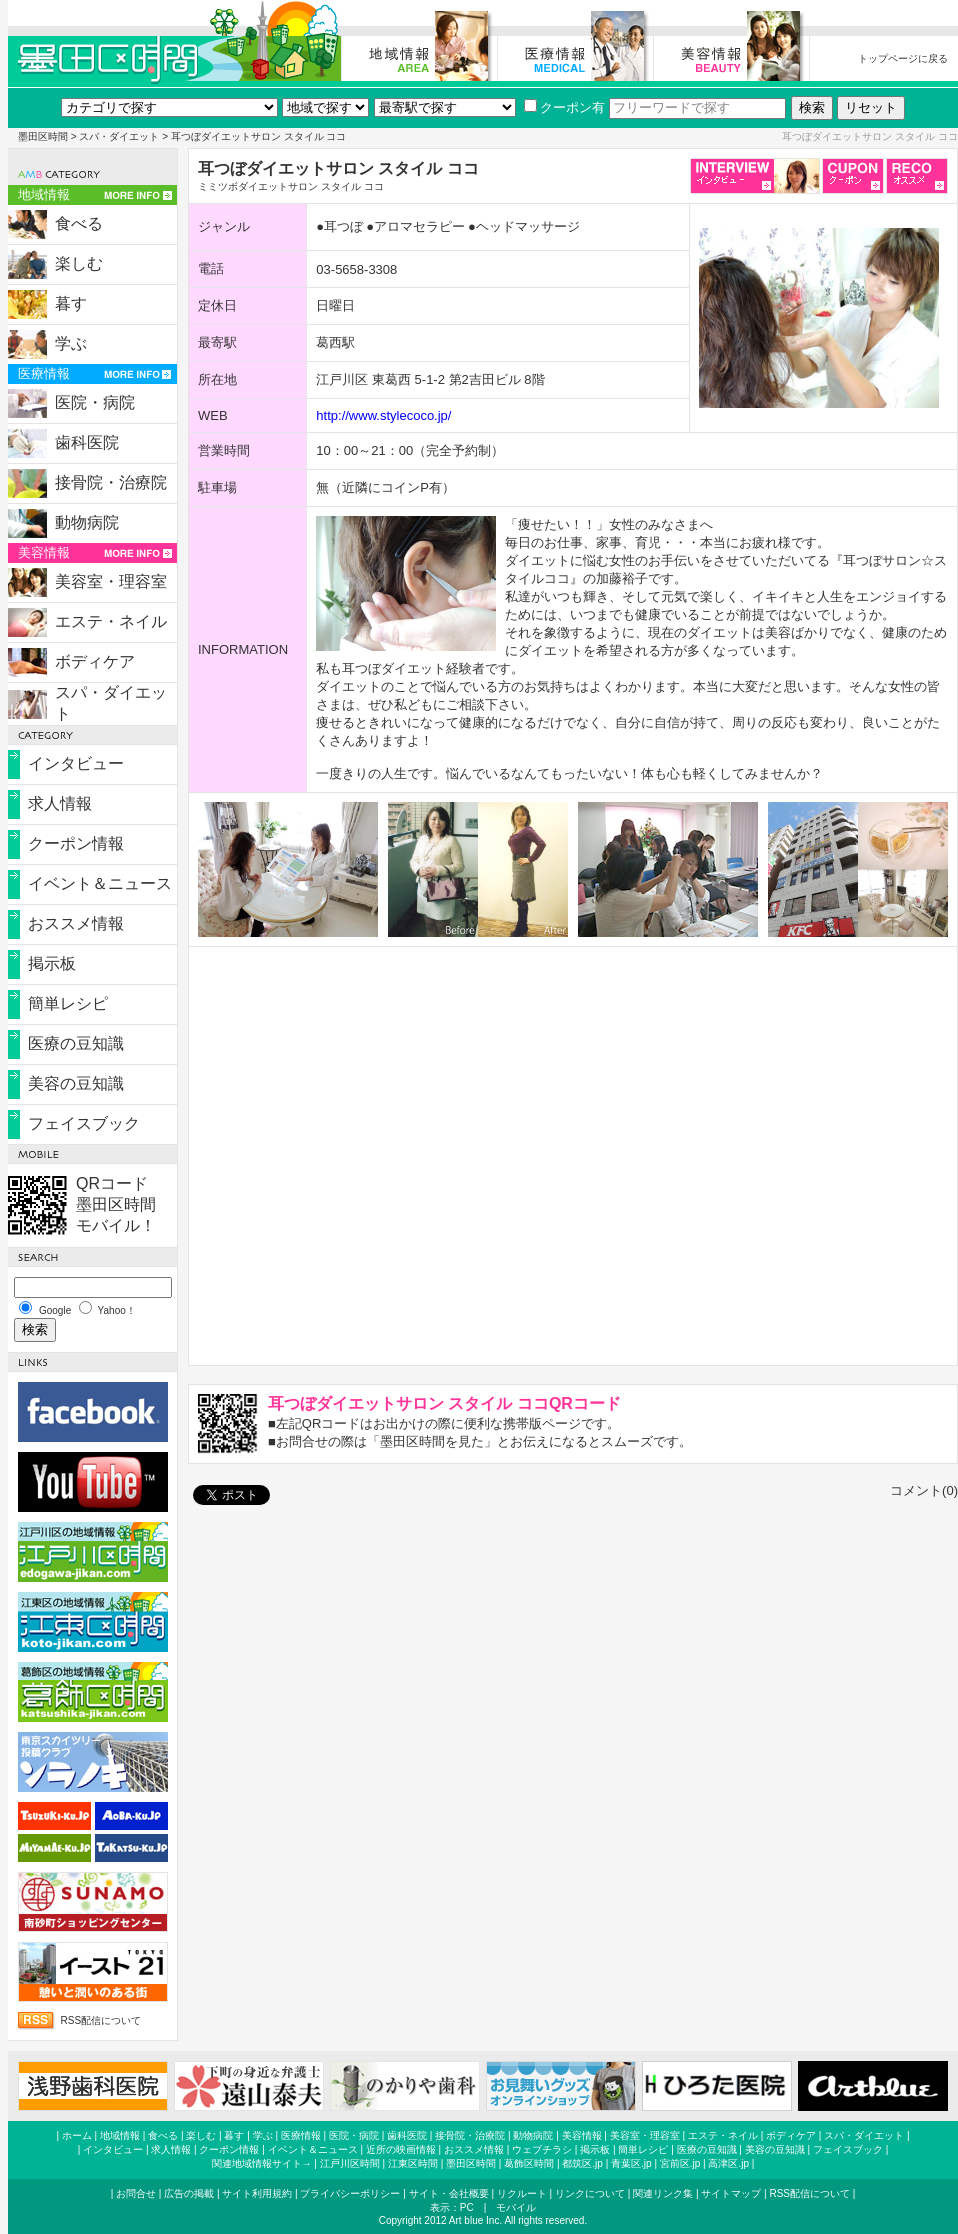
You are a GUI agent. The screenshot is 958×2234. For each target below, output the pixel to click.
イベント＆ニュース (100, 883)
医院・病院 (95, 402)
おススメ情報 (76, 923)
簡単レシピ (68, 1003)
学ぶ (71, 343)
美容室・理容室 (111, 581)
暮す (71, 303)
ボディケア (95, 661)
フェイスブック (84, 1123)
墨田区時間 (43, 136)
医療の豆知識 (76, 1043)
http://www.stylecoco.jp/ (383, 415)
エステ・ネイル (111, 621)
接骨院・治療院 (111, 482)
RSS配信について (101, 2020)
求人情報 (60, 803)
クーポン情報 (76, 843)
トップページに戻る (903, 58)
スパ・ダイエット (119, 136)
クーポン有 (564, 107)
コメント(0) (924, 1490)
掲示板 (52, 963)
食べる (79, 223)
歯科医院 (87, 442)
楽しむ (79, 263)
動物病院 (87, 522)
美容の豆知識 (76, 1083)
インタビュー (76, 763)
